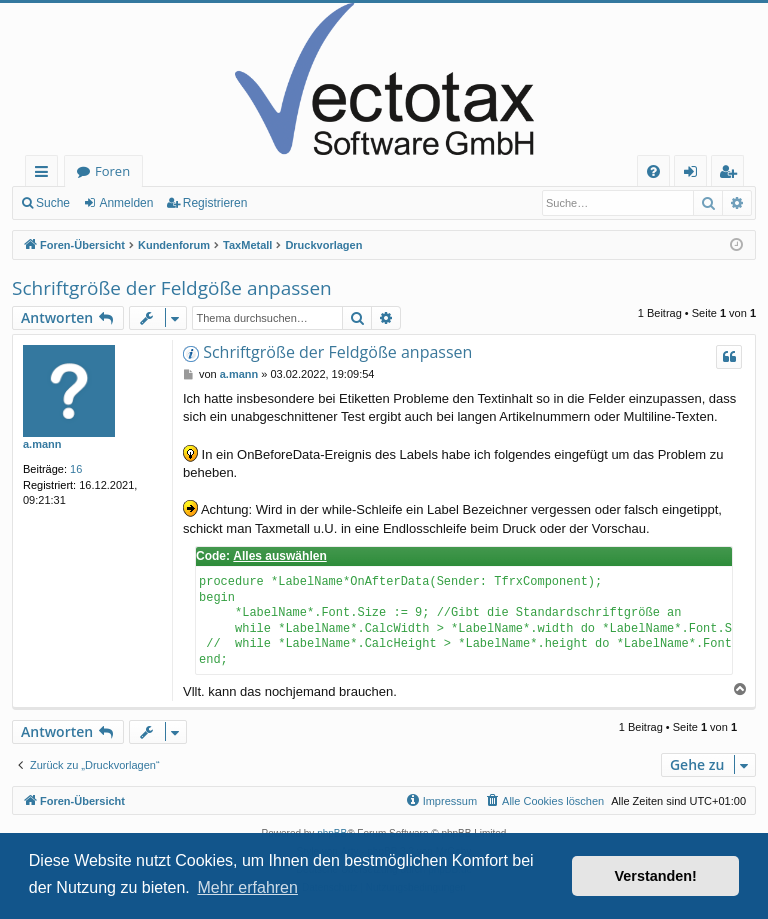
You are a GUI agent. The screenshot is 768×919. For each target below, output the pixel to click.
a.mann (42, 444)
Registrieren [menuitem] (732, 174)
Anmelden (126, 203)
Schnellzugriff (45, 174)
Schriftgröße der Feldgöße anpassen (172, 288)
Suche (53, 203)
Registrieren (215, 203)
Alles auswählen (279, 556)
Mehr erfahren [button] (247, 887)
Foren (112, 171)
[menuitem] (653, 171)
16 (76, 469)
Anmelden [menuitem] (696, 174)
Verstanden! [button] (656, 876)
